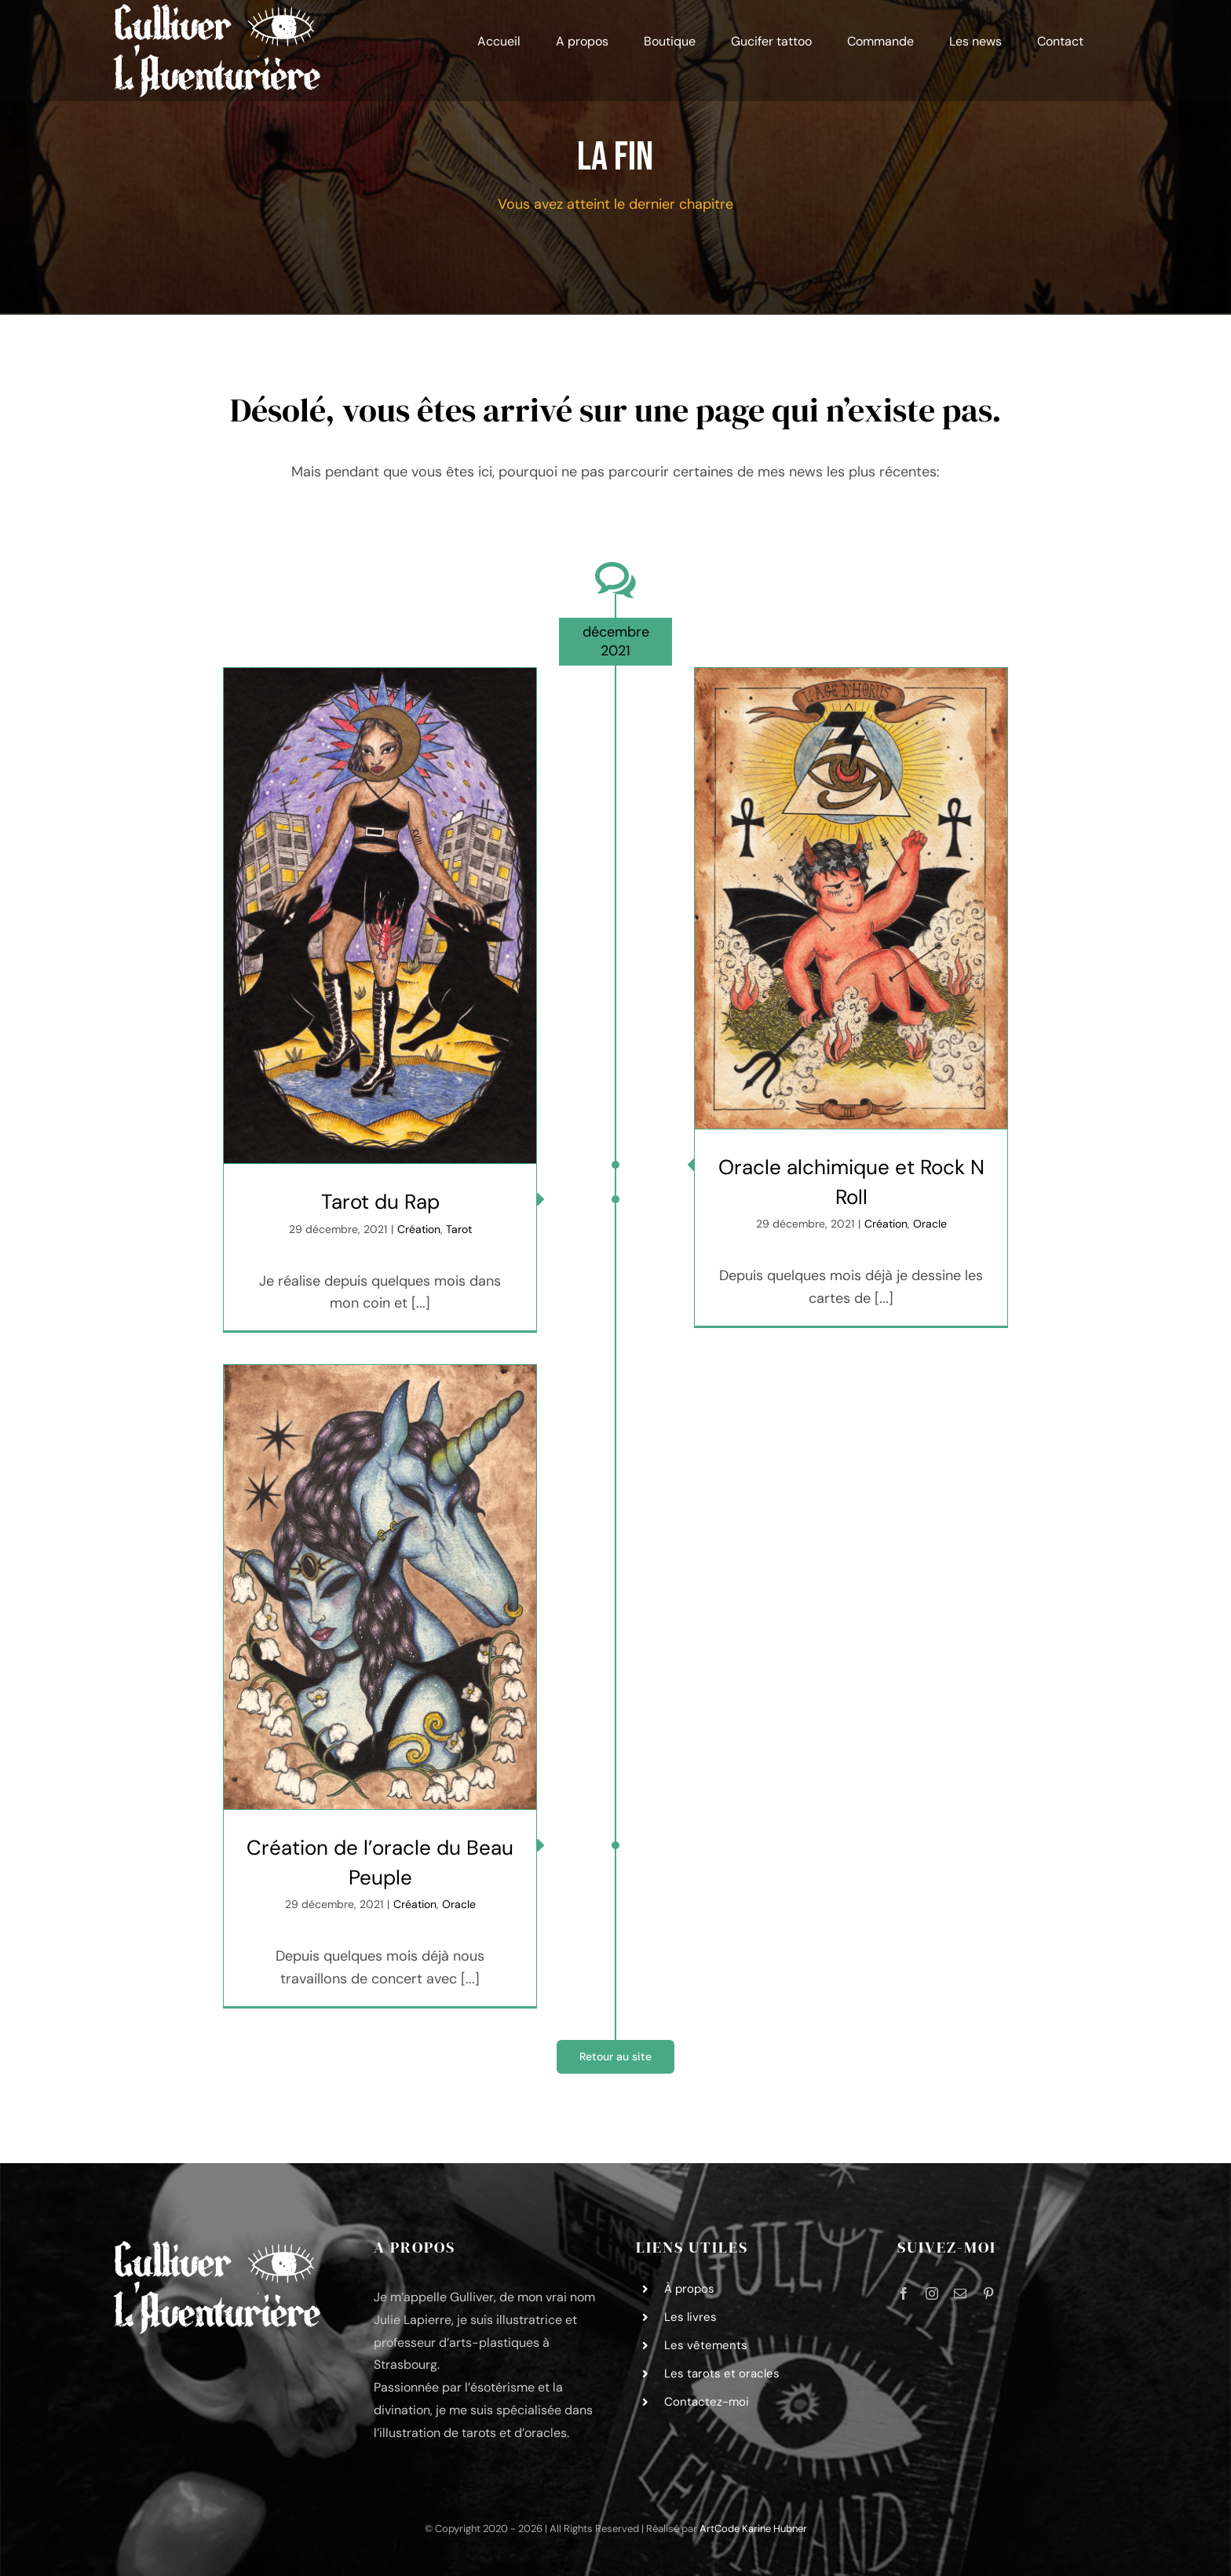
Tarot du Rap (380, 1201)
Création (418, 1229)
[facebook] (903, 2293)
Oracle (930, 1224)
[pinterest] (988, 2293)
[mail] (960, 2293)
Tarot (459, 1229)
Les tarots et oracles (722, 2373)
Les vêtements (705, 2345)
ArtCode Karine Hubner (753, 2528)
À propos (689, 2289)
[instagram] (932, 2293)
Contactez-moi (706, 2402)
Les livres (690, 2317)
